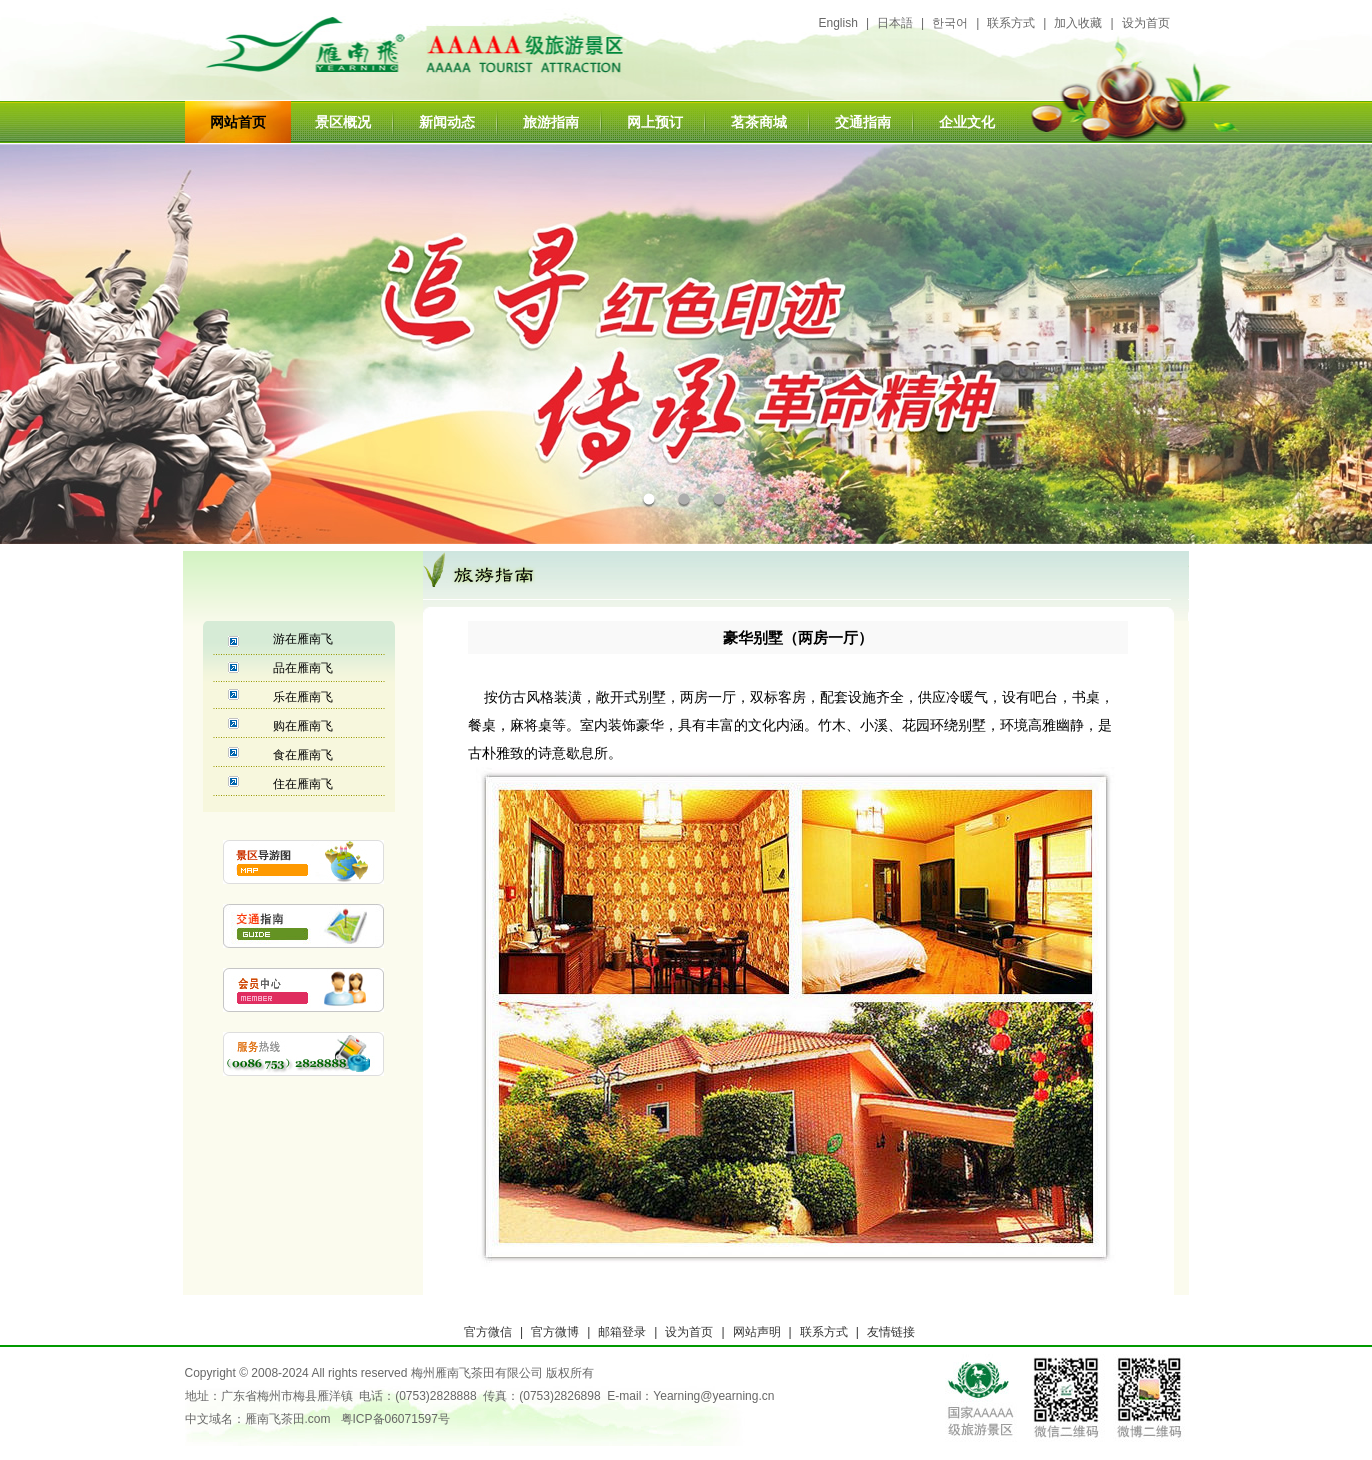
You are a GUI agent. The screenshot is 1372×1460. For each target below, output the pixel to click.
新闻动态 (447, 122)
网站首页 (238, 122)
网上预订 (655, 122)
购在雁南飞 (303, 726)
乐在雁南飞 (303, 697)
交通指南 (863, 122)
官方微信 (488, 1332)
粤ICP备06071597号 (395, 1419)
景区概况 (343, 122)
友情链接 (891, 1332)
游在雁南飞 (303, 639)
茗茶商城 (759, 122)
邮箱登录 (622, 1332)
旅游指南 (551, 122)
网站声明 (757, 1332)
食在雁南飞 (303, 755)
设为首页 (1146, 23)
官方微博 (555, 1332)
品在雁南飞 (303, 668)
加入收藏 (1078, 23)
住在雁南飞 (303, 784)
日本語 (895, 23)
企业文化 (967, 122)
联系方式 (1011, 23)
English (838, 23)
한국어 (950, 23)
